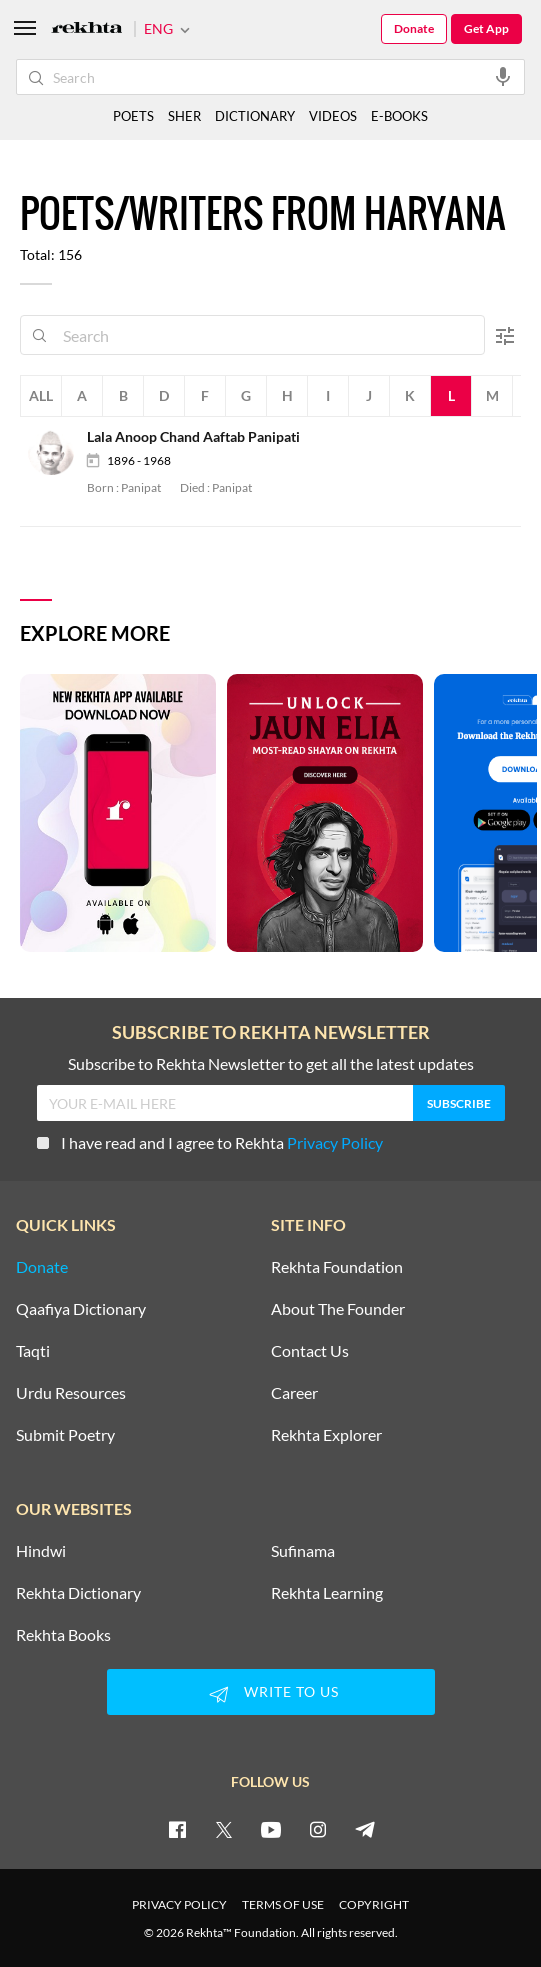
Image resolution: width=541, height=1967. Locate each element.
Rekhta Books (63, 1635)
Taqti (33, 1351)
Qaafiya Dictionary (81, 1309)
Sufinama (303, 1551)
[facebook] (177, 1829)
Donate (414, 28)
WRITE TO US (271, 1694)
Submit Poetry (65, 1435)
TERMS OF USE (283, 1904)
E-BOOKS (399, 116)
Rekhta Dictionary (78, 1593)
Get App (486, 28)
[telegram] (365, 1829)
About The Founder (338, 1309)
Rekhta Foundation (337, 1267)
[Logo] (87, 29)
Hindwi (41, 1551)
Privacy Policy (335, 1142)
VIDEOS (333, 116)
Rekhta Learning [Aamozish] (327, 1593)
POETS (133, 116)
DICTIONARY (255, 116)
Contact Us (310, 1351)
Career (294, 1393)
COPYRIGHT (374, 1904)
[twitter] (224, 1829)
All (41, 395)
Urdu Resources (71, 1393)
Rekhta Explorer (326, 1435)
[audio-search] (503, 76)
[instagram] (318, 1829)
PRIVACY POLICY (179, 1904)
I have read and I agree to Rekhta (210, 1142)
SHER (184, 116)
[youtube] (271, 1829)
